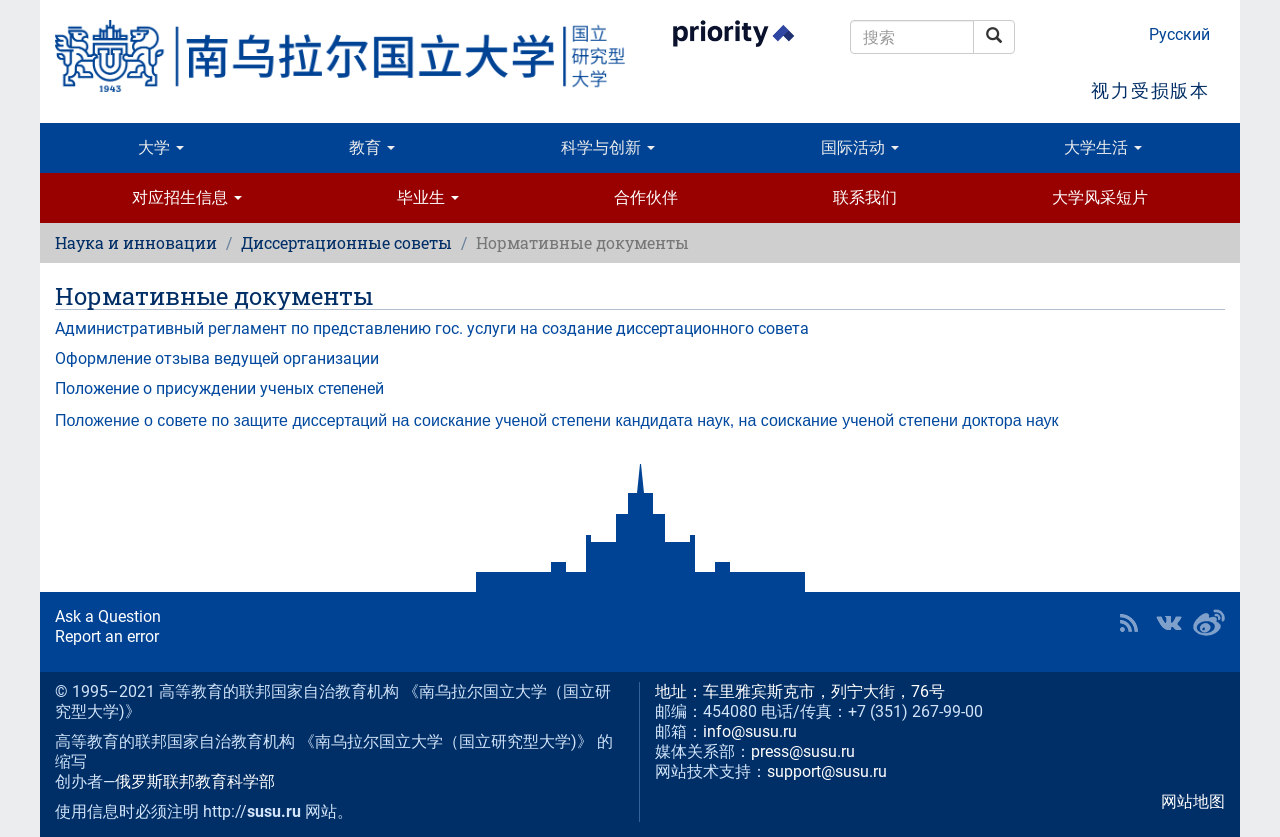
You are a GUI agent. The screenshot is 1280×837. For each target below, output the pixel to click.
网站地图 (1193, 801)
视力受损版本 (1150, 90)
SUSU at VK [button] (1169, 623)
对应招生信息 (187, 197)
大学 (161, 147)
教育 (372, 147)
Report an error (107, 636)
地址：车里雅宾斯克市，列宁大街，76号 (800, 691)
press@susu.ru (803, 751)
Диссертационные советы (346, 242)
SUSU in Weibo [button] (1209, 623)
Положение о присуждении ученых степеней (219, 388)
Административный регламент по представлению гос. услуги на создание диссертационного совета (432, 328)
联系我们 (865, 197)
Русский (1179, 34)
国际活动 (860, 147)
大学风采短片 (1100, 197)
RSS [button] (1129, 623)
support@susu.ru (827, 771)
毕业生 (428, 197)
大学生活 (1103, 147)
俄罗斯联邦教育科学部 (195, 781)
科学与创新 (608, 147)
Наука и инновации (136, 242)
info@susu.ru (750, 731)
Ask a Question (108, 616)
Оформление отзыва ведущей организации (217, 358)
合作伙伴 (646, 197)
